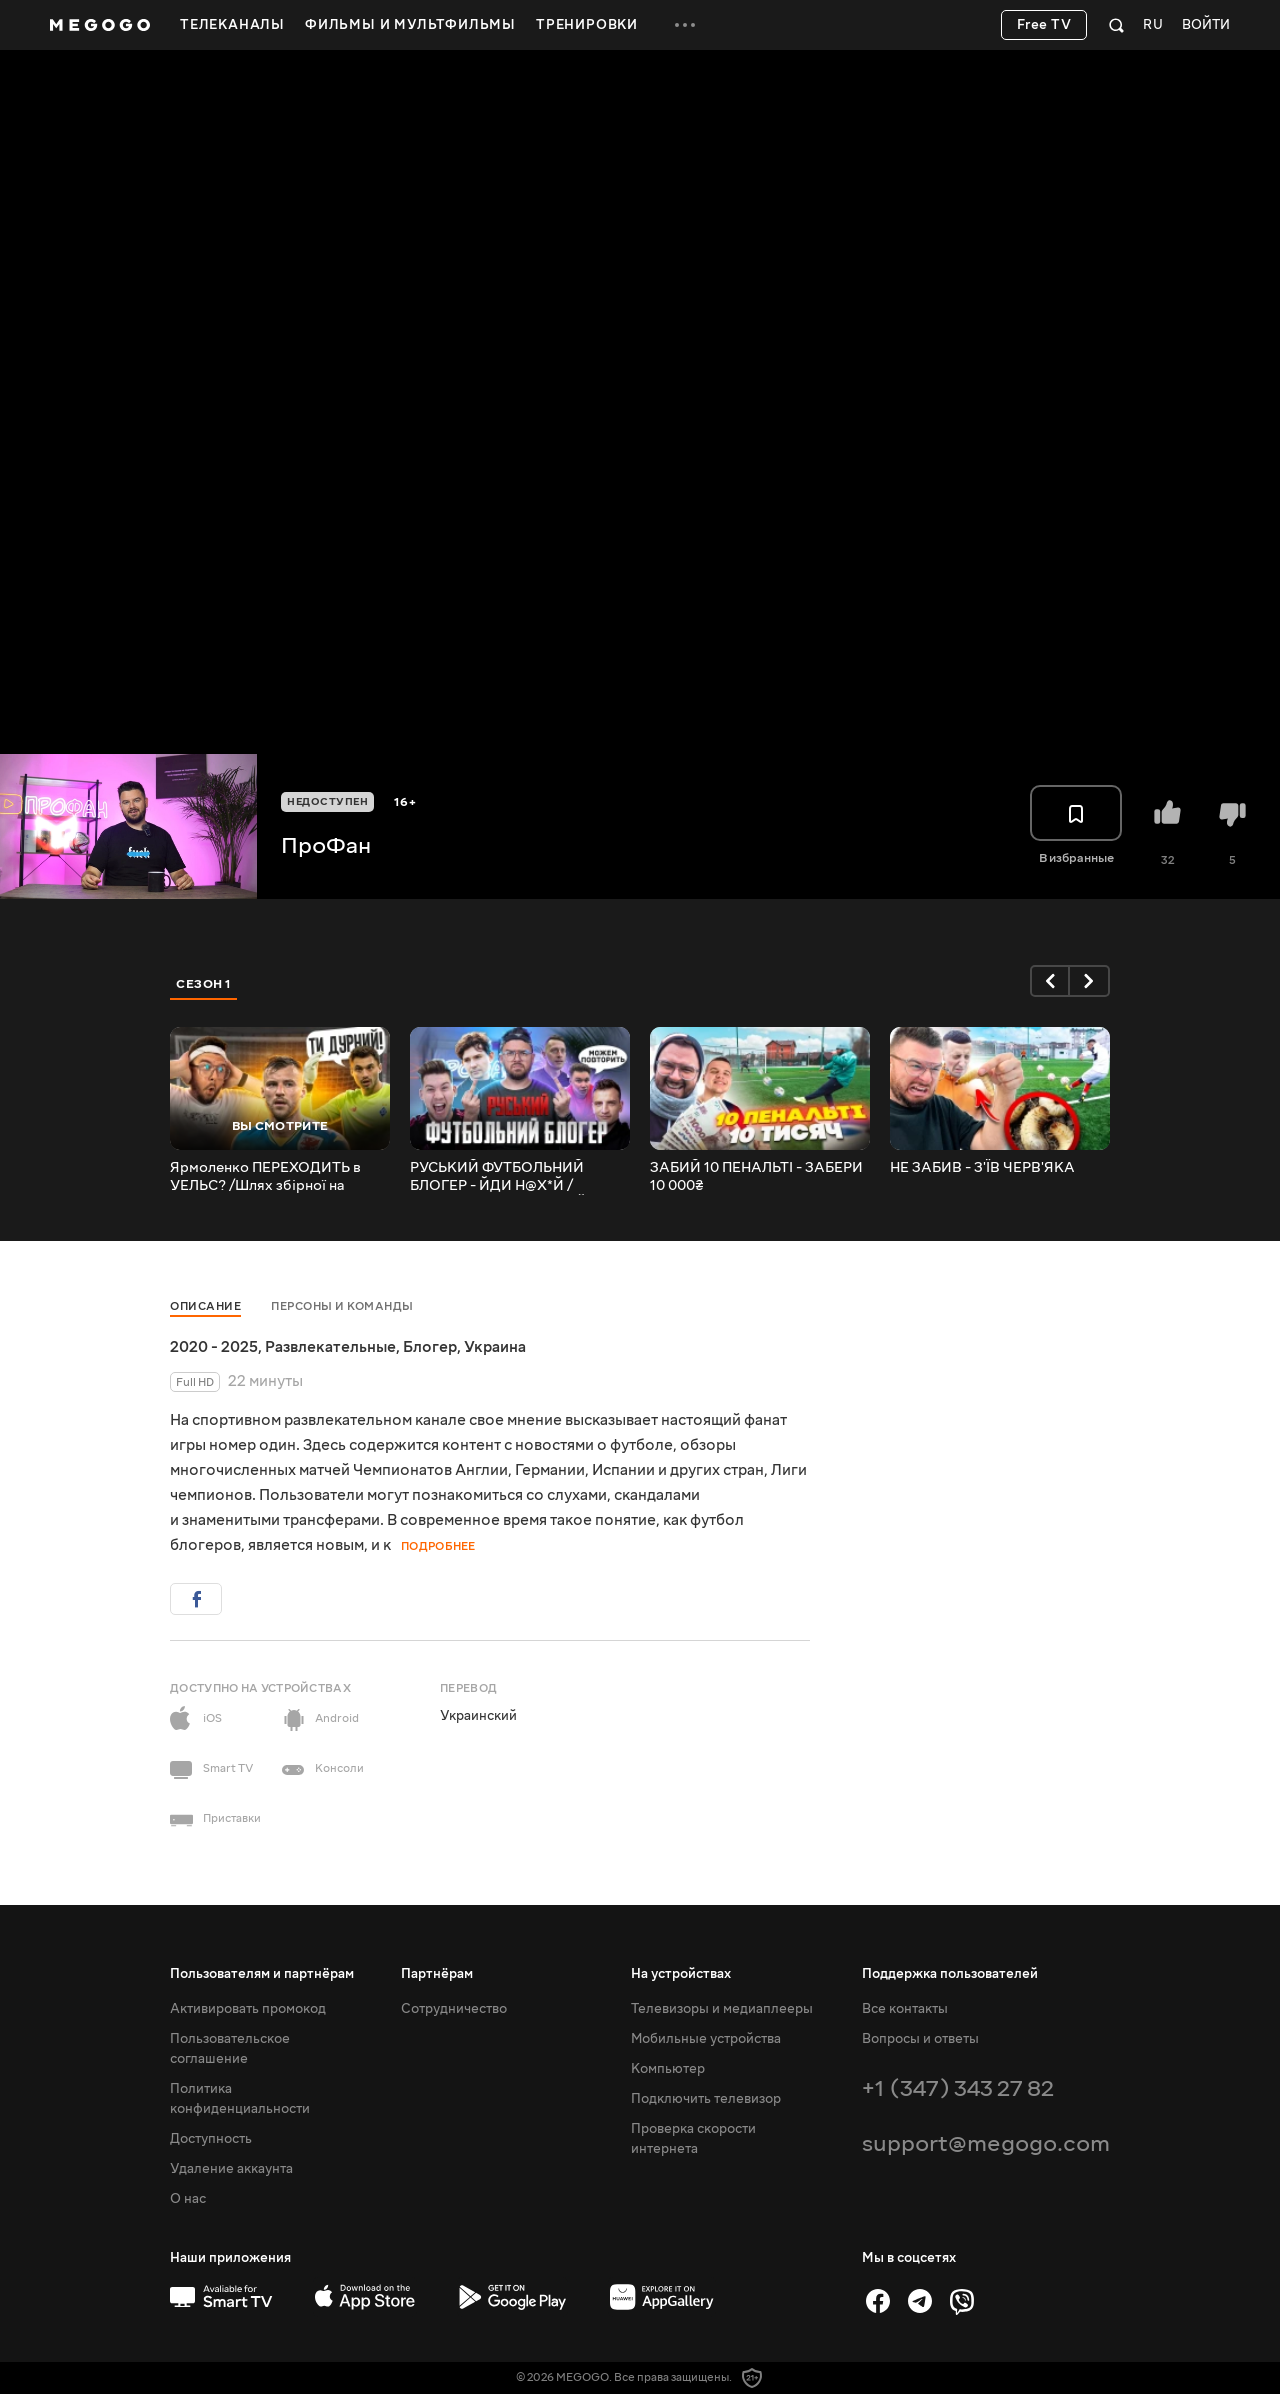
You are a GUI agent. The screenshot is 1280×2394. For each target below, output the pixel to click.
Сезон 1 (204, 984)
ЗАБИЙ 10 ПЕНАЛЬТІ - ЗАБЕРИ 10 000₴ (756, 1177)
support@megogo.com (986, 2143)
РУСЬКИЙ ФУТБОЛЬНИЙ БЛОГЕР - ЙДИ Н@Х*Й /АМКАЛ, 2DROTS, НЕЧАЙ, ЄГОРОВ (500, 1177)
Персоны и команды (342, 1306)
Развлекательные (330, 1347)
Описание (205, 1306)
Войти (1206, 25)
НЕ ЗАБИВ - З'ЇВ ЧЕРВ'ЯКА (982, 1168)
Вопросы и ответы (920, 2039)
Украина (495, 1347)
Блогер (430, 1347)
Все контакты (905, 2009)
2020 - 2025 (214, 1347)
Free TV (1044, 25)
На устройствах (681, 1974)
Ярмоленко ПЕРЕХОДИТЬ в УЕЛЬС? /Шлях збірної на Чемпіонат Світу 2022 (265, 1177)
